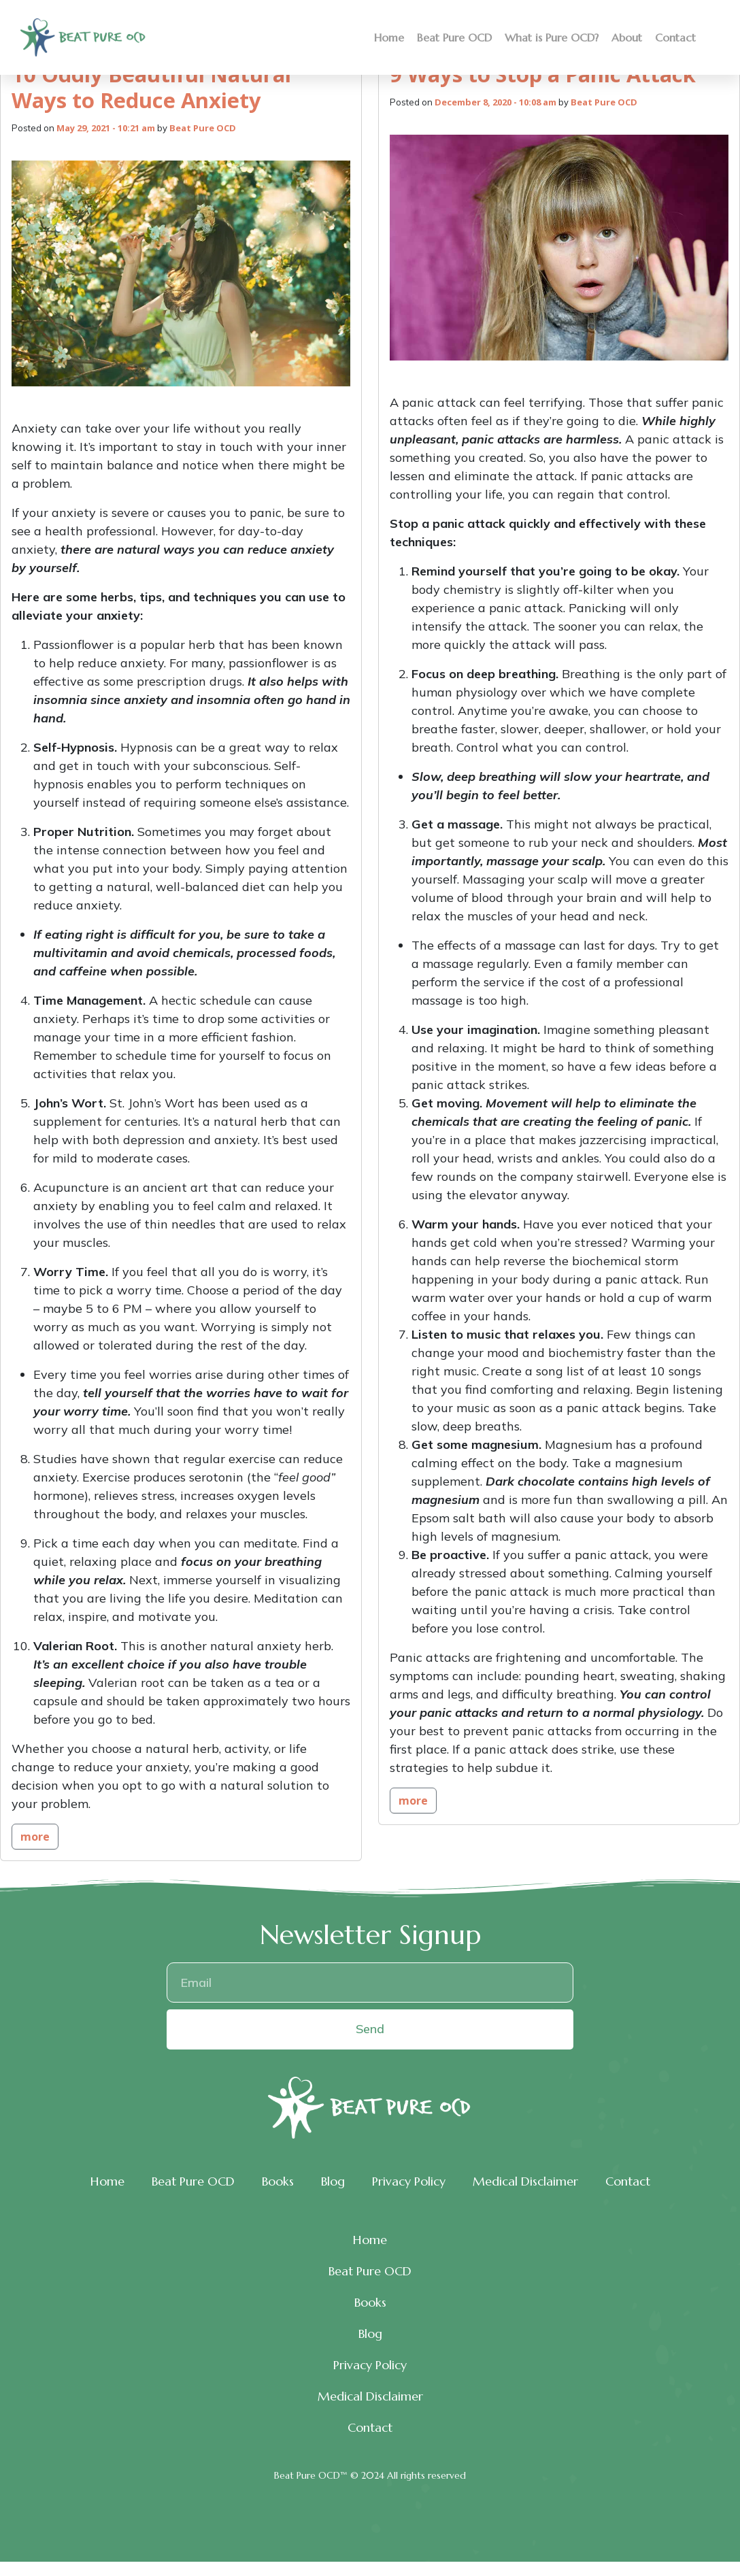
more (35, 1836)
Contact (675, 37)
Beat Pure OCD (454, 37)
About (626, 37)
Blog (333, 2181)
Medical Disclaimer (525, 2181)
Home (389, 37)
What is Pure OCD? (552, 37)
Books (278, 2181)
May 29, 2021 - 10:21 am (105, 128)
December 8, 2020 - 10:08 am (495, 102)
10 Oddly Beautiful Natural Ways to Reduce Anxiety (151, 87)
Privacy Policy (408, 2181)
